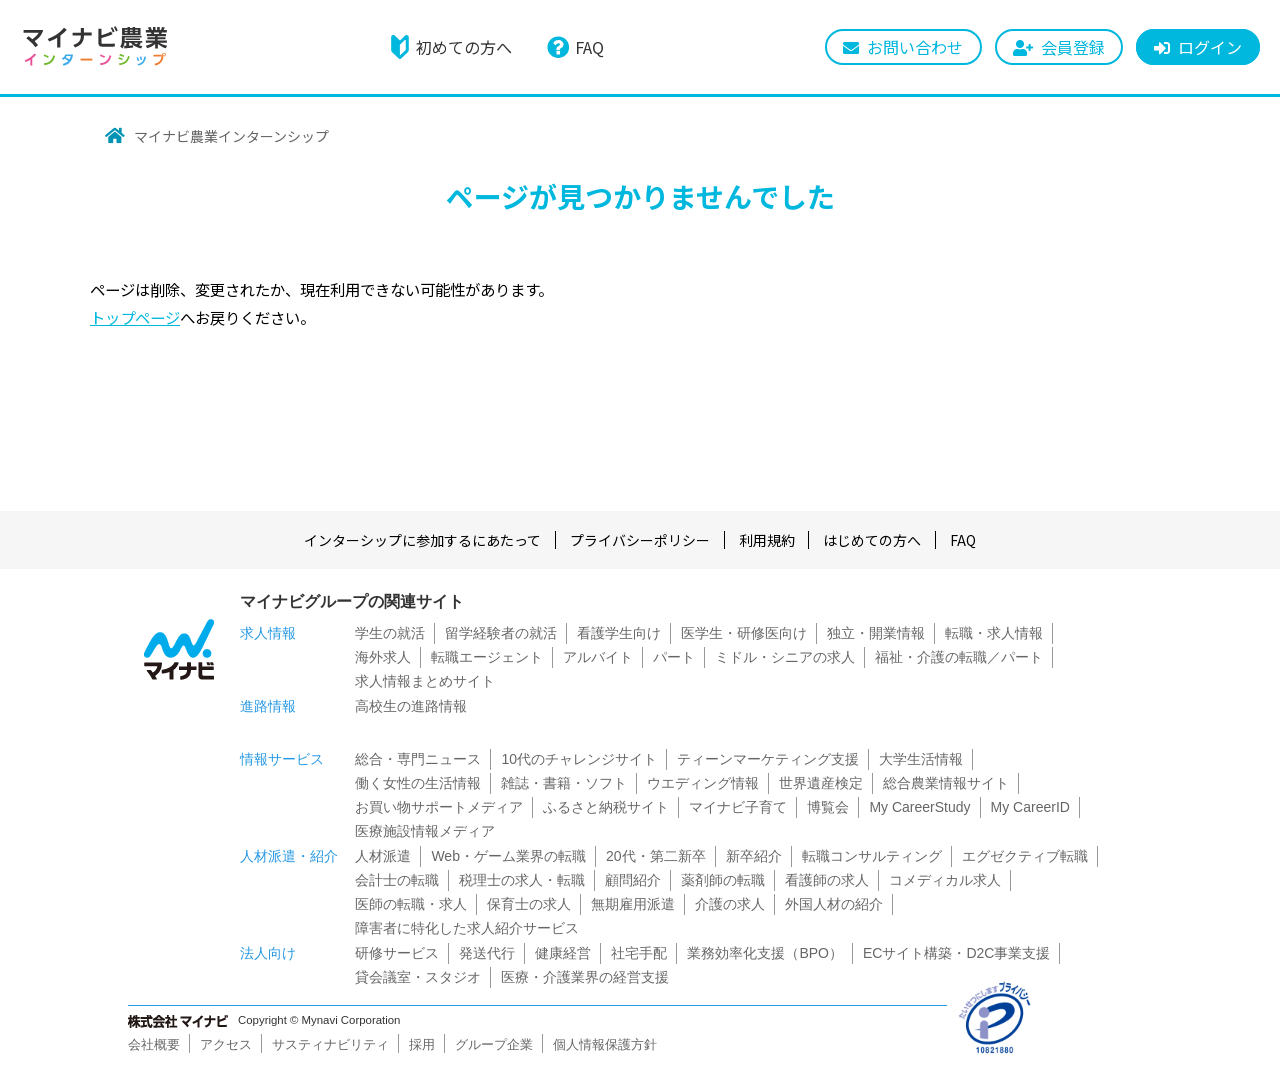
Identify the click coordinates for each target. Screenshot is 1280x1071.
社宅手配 (639, 953)
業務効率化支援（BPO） (765, 953)
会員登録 (1073, 47)
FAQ (589, 47)
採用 (422, 1044)
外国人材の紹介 (834, 904)
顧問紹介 (633, 880)
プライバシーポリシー (640, 540)
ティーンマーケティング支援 (768, 759)
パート (674, 657)
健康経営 (563, 953)
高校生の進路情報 (411, 706)
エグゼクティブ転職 (1025, 856)
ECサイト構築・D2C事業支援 (956, 953)
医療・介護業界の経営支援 (585, 977)
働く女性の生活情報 (418, 783)
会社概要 (154, 1044)
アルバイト (598, 657)
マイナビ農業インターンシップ (231, 136)
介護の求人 (730, 904)
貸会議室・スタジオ (418, 977)
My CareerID (1030, 807)
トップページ (135, 317)
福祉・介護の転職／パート (959, 657)
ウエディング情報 (703, 783)
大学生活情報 (921, 759)
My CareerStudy (919, 807)
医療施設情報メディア (425, 831)
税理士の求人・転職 (522, 880)
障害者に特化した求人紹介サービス (467, 928)
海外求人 (383, 657)
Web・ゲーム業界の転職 (508, 856)
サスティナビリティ (330, 1044)
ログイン (1210, 47)
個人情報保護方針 (605, 1044)
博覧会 (828, 807)
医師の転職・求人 (411, 904)
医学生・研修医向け (744, 633)
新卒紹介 (754, 856)
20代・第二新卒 (656, 856)
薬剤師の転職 (723, 880)
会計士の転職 (397, 880)
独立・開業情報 (876, 633)
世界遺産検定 (821, 783)
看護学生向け (619, 633)
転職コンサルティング (872, 856)
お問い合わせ (915, 47)
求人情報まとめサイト (425, 681)
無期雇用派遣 (633, 904)
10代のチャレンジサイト (579, 759)
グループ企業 (494, 1044)
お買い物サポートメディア (439, 807)
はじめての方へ (873, 540)
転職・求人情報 (994, 633)
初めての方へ (464, 47)
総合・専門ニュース (418, 759)
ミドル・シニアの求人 (785, 657)
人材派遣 (383, 856)
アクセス (226, 1044)
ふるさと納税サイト (606, 807)
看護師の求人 (827, 880)
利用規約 (767, 540)
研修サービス (397, 953)
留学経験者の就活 (501, 633)
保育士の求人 (529, 904)
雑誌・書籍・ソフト (564, 783)
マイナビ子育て (738, 807)
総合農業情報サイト (946, 783)
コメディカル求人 (945, 880)
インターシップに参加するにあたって (422, 540)
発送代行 (487, 953)
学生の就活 (390, 633)
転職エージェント (487, 657)
